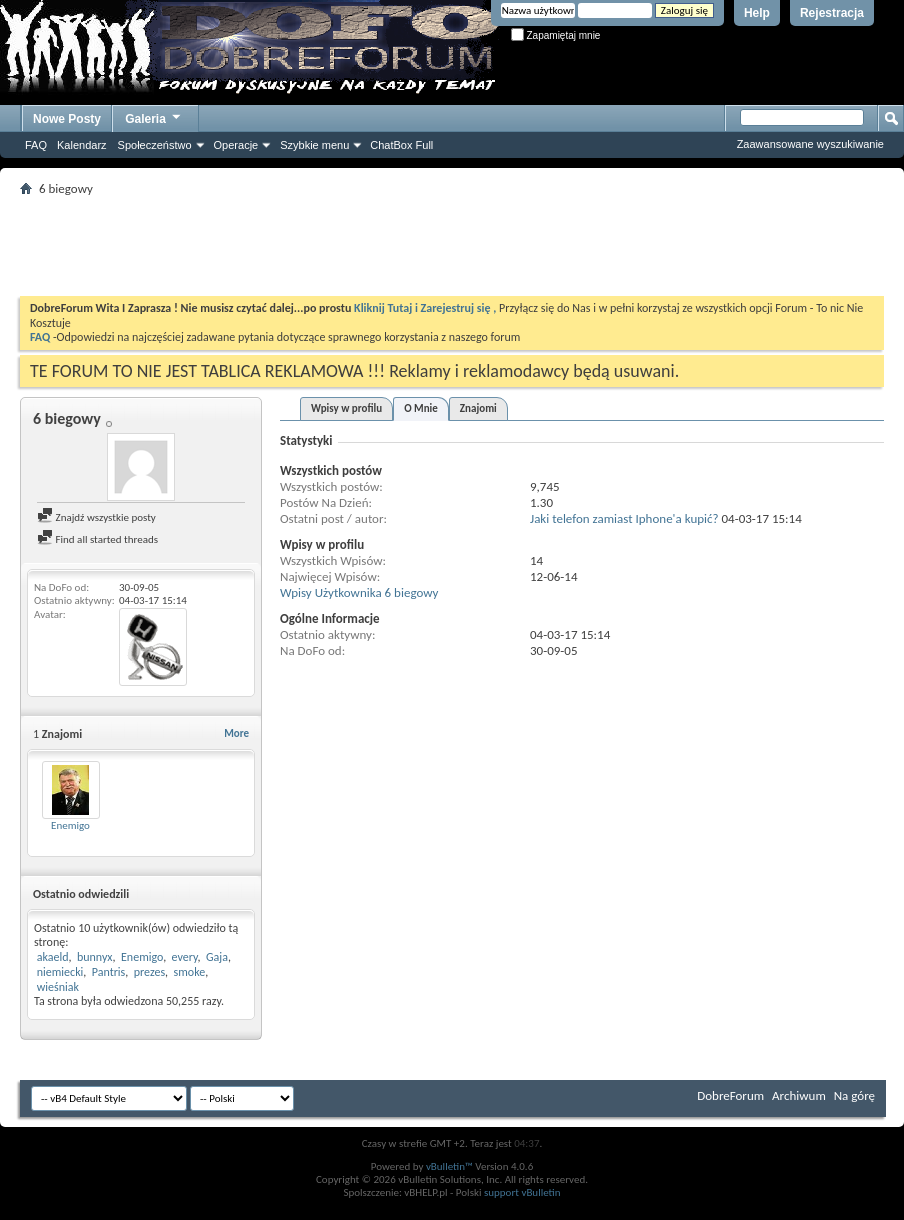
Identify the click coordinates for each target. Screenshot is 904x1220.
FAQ (36, 145)
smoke (190, 972)
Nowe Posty (67, 119)
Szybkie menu (314, 145)
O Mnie (421, 408)
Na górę (854, 1095)
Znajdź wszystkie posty (96, 517)
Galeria (154, 116)
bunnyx (95, 957)
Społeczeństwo (155, 145)
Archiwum (799, 1095)
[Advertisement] (452, 246)
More (236, 733)
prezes (149, 972)
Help (757, 13)
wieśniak (58, 987)
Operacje (236, 145)
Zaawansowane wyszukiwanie (810, 144)
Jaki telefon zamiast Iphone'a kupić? (624, 518)
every (185, 957)
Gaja (217, 957)
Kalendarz (82, 145)
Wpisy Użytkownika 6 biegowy (359, 592)
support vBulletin (522, 1192)
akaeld (53, 957)
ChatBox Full (401, 145)
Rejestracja (832, 13)
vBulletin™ (449, 1166)
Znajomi (478, 408)
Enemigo (70, 825)
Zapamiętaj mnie (556, 35)
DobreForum (730, 1095)
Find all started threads (97, 539)
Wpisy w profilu (346, 408)
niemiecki (60, 972)
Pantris (109, 972)
